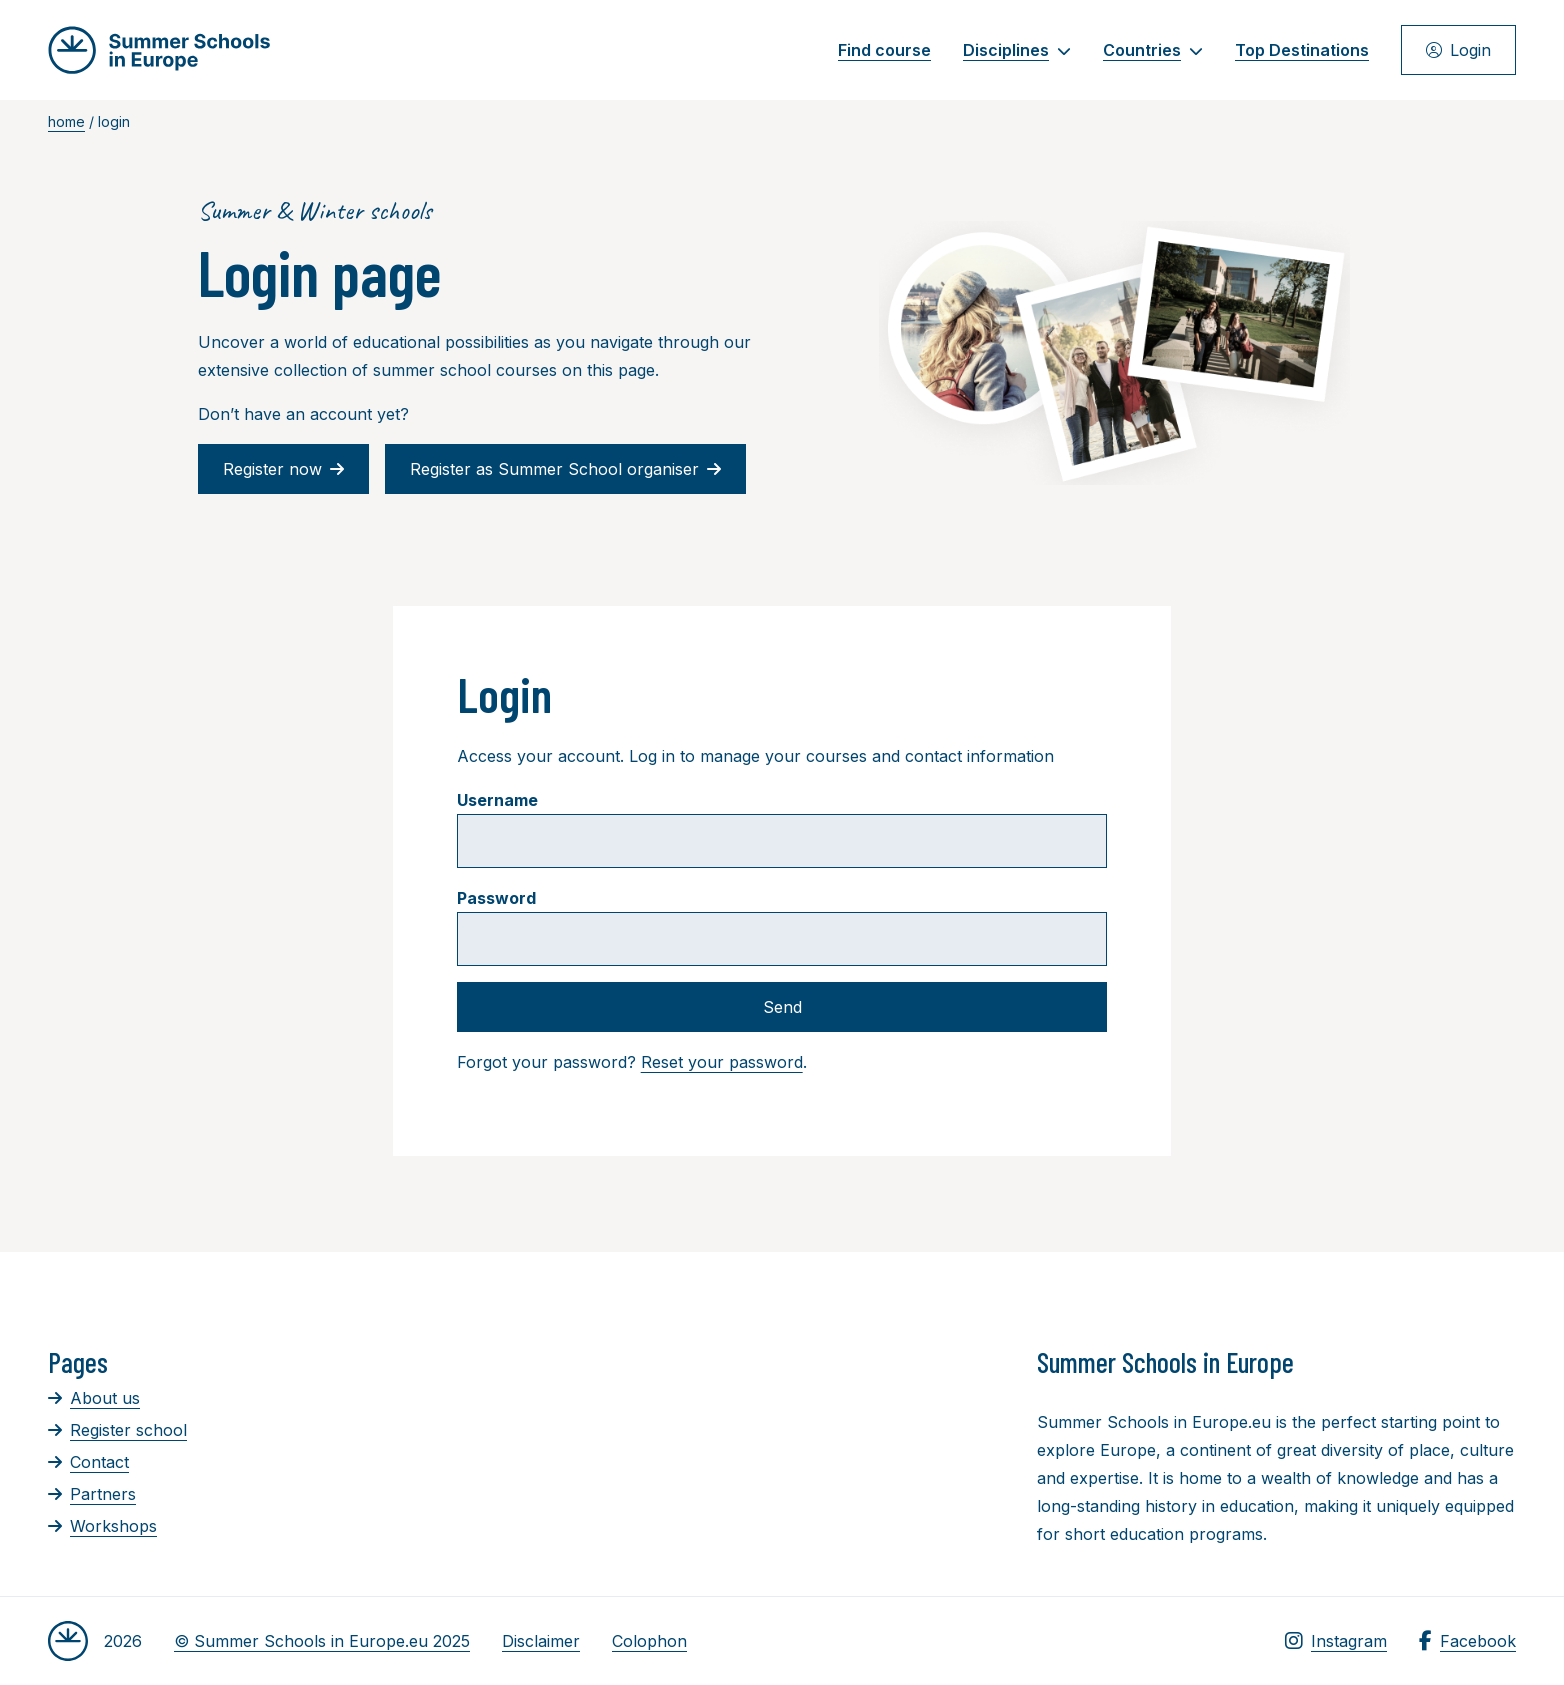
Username (497, 800)
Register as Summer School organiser (565, 469)
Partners (92, 1494)
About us (94, 1398)
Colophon (649, 1641)
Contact (88, 1462)
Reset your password (722, 1062)
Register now (283, 469)
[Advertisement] (743, 1455)
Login (1458, 50)
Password (496, 898)
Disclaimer (541, 1641)
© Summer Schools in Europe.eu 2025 (322, 1641)
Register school (117, 1430)
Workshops (102, 1526)
